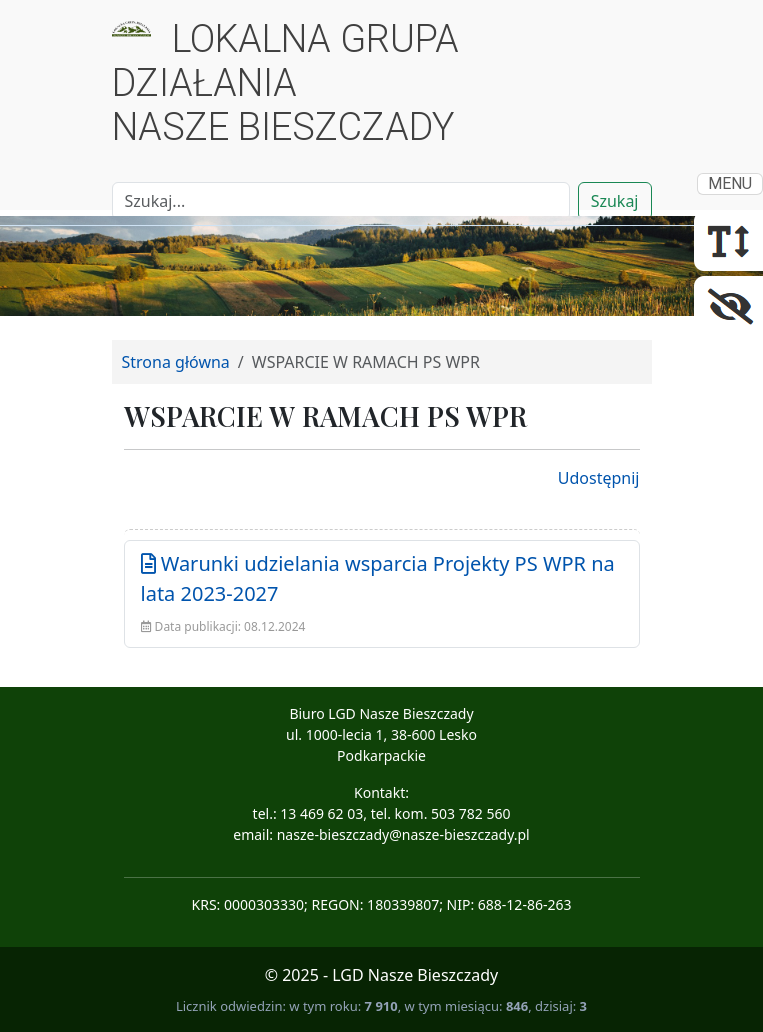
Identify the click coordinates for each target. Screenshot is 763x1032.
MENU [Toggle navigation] (730, 183)
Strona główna (176, 362)
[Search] (341, 201)
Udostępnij (599, 478)
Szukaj (615, 201)
